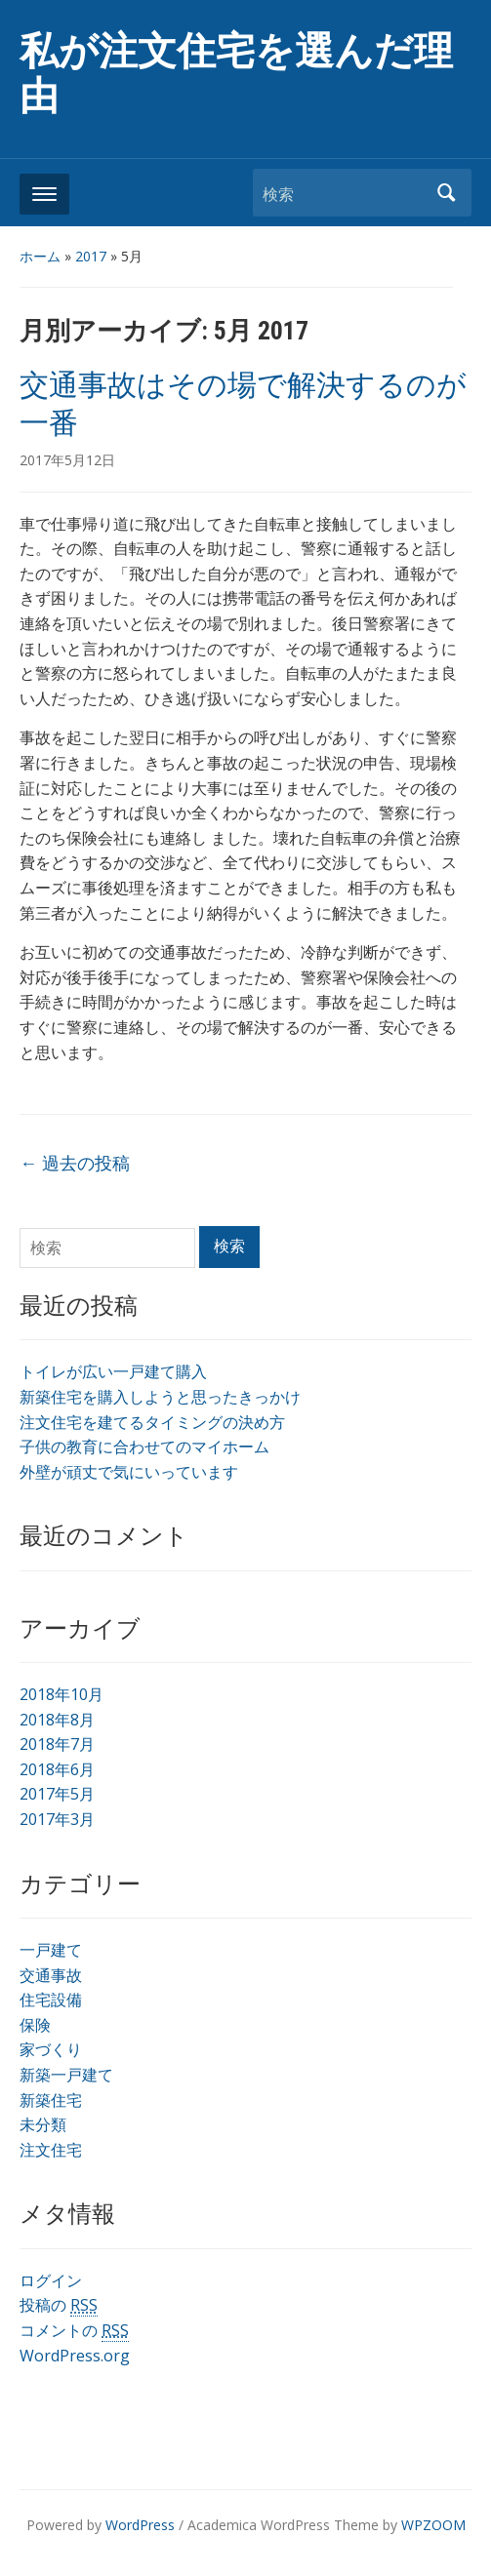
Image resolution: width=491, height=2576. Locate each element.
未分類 (43, 2124)
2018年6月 (57, 1769)
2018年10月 (61, 1694)
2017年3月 (57, 1819)
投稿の (59, 2305)
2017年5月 (57, 1793)
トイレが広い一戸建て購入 (113, 1371)
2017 (90, 256)
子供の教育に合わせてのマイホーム (144, 1446)
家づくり (51, 2049)
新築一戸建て (66, 2074)
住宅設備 (51, 1999)
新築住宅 (51, 2100)
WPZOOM (433, 2525)
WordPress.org (75, 2355)
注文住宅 (51, 2149)
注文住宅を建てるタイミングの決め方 (152, 1422)
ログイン (51, 2280)
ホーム (40, 256)
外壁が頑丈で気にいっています (129, 1472)
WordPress (140, 2525)
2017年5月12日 (67, 460)
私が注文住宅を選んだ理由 (236, 73)
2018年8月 (57, 1719)
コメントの (74, 2330)
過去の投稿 (75, 1162)
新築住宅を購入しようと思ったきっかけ (160, 1396)
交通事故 (51, 1975)
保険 (35, 2025)
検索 (447, 193)
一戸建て (51, 1950)
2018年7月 (57, 1744)
